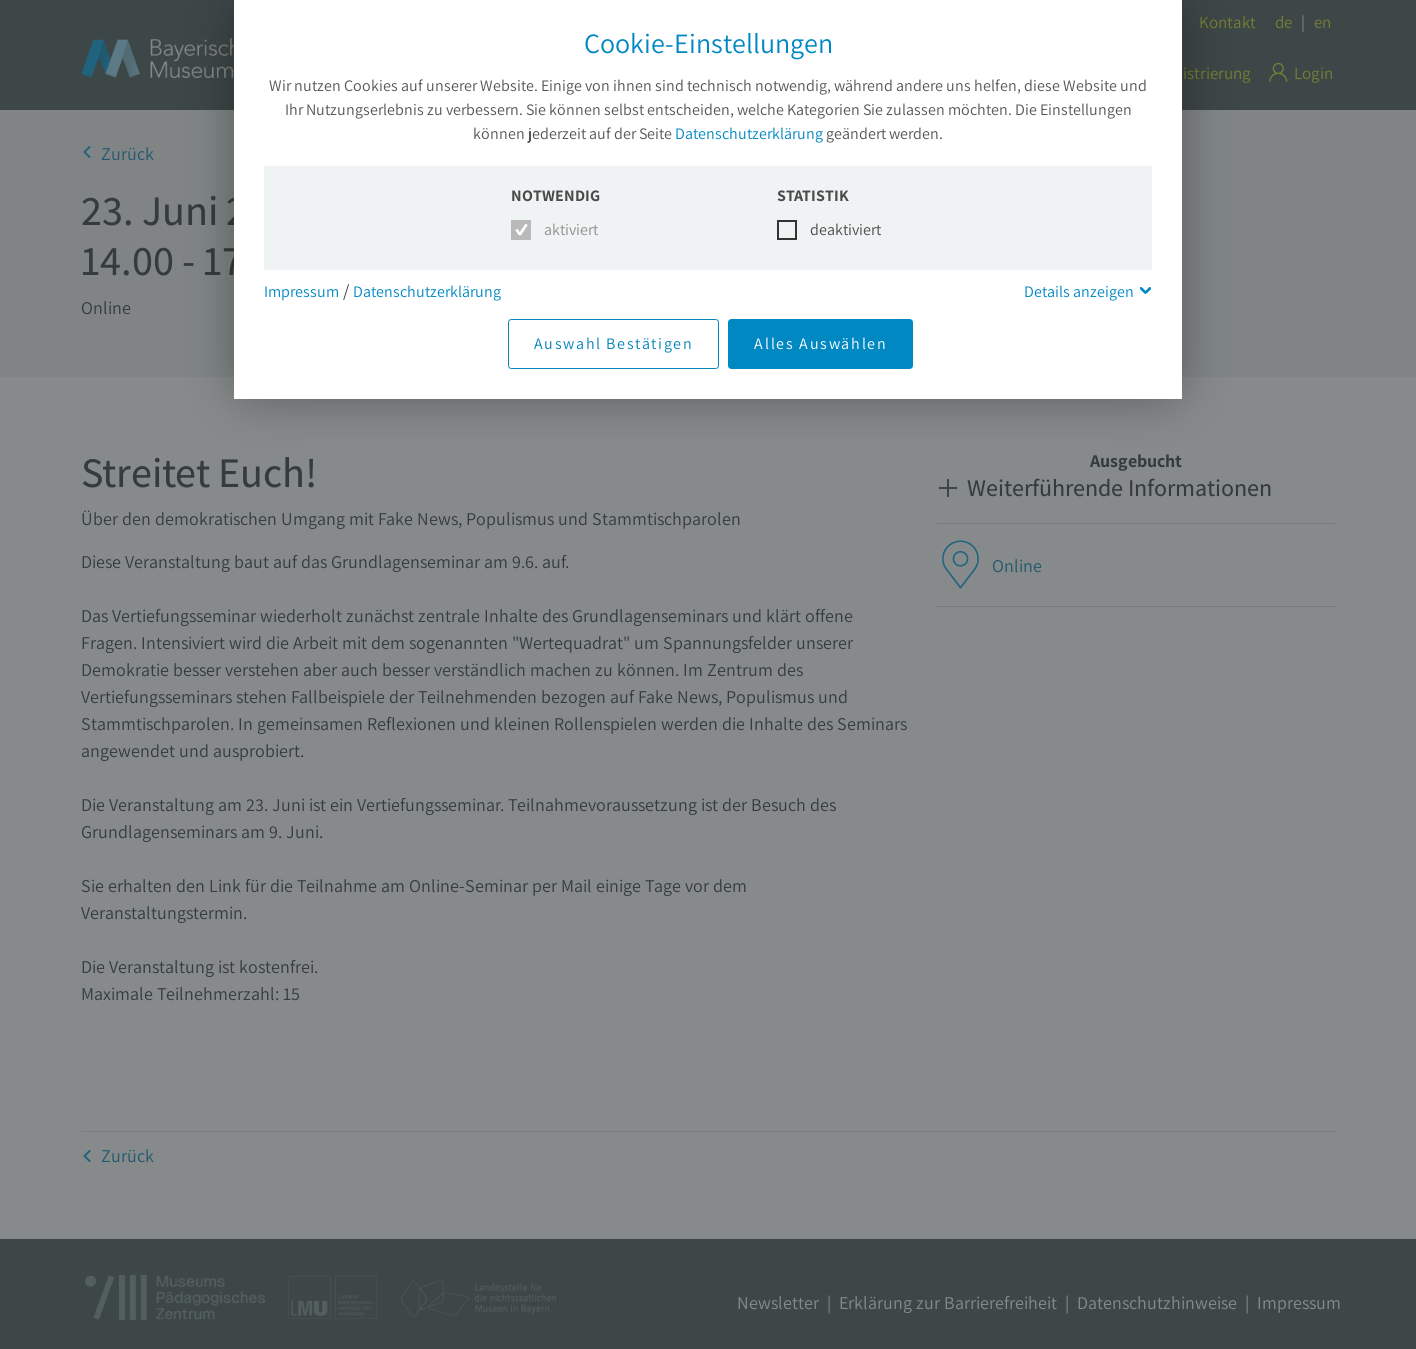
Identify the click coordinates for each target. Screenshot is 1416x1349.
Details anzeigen (1079, 291)
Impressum (301, 291)
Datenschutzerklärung (749, 133)
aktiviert (567, 229)
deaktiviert (833, 229)
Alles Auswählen (820, 343)
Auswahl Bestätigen (614, 343)
